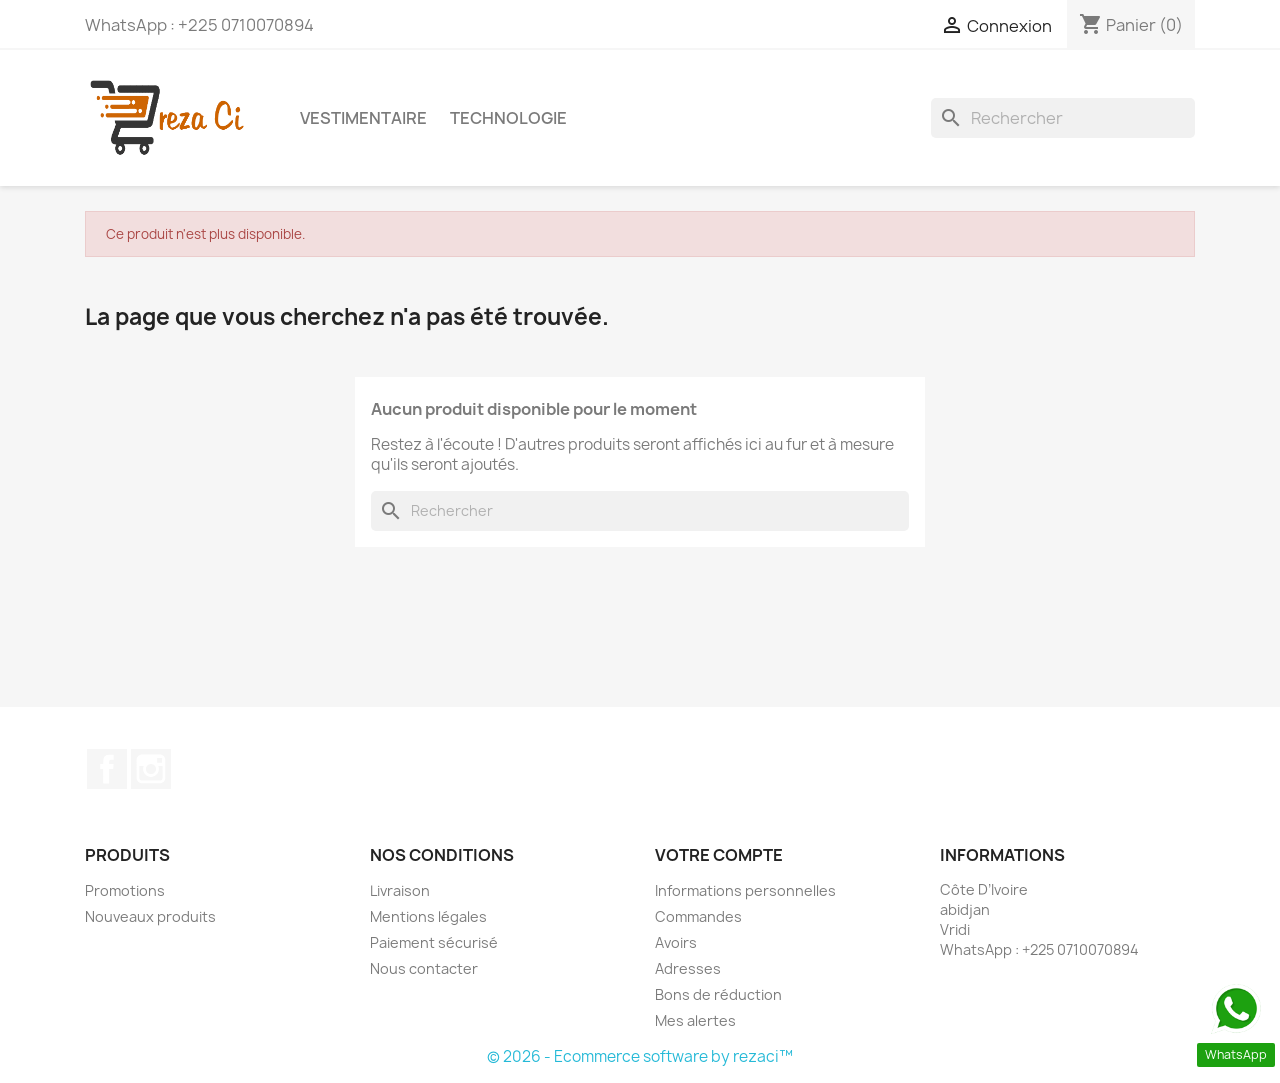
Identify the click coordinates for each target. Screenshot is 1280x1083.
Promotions (125, 890)
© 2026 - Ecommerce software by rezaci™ (640, 1056)
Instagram (151, 769)
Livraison (400, 890)
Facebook (107, 769)
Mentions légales (428, 916)
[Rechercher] (1063, 118)
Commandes (698, 916)
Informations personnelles (745, 890)
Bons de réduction (718, 994)
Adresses (688, 968)
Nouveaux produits (150, 916)
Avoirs (676, 942)
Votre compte (719, 855)
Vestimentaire (363, 118)
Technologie (508, 118)
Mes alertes (695, 1020)
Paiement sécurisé (434, 942)
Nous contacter (424, 968)
